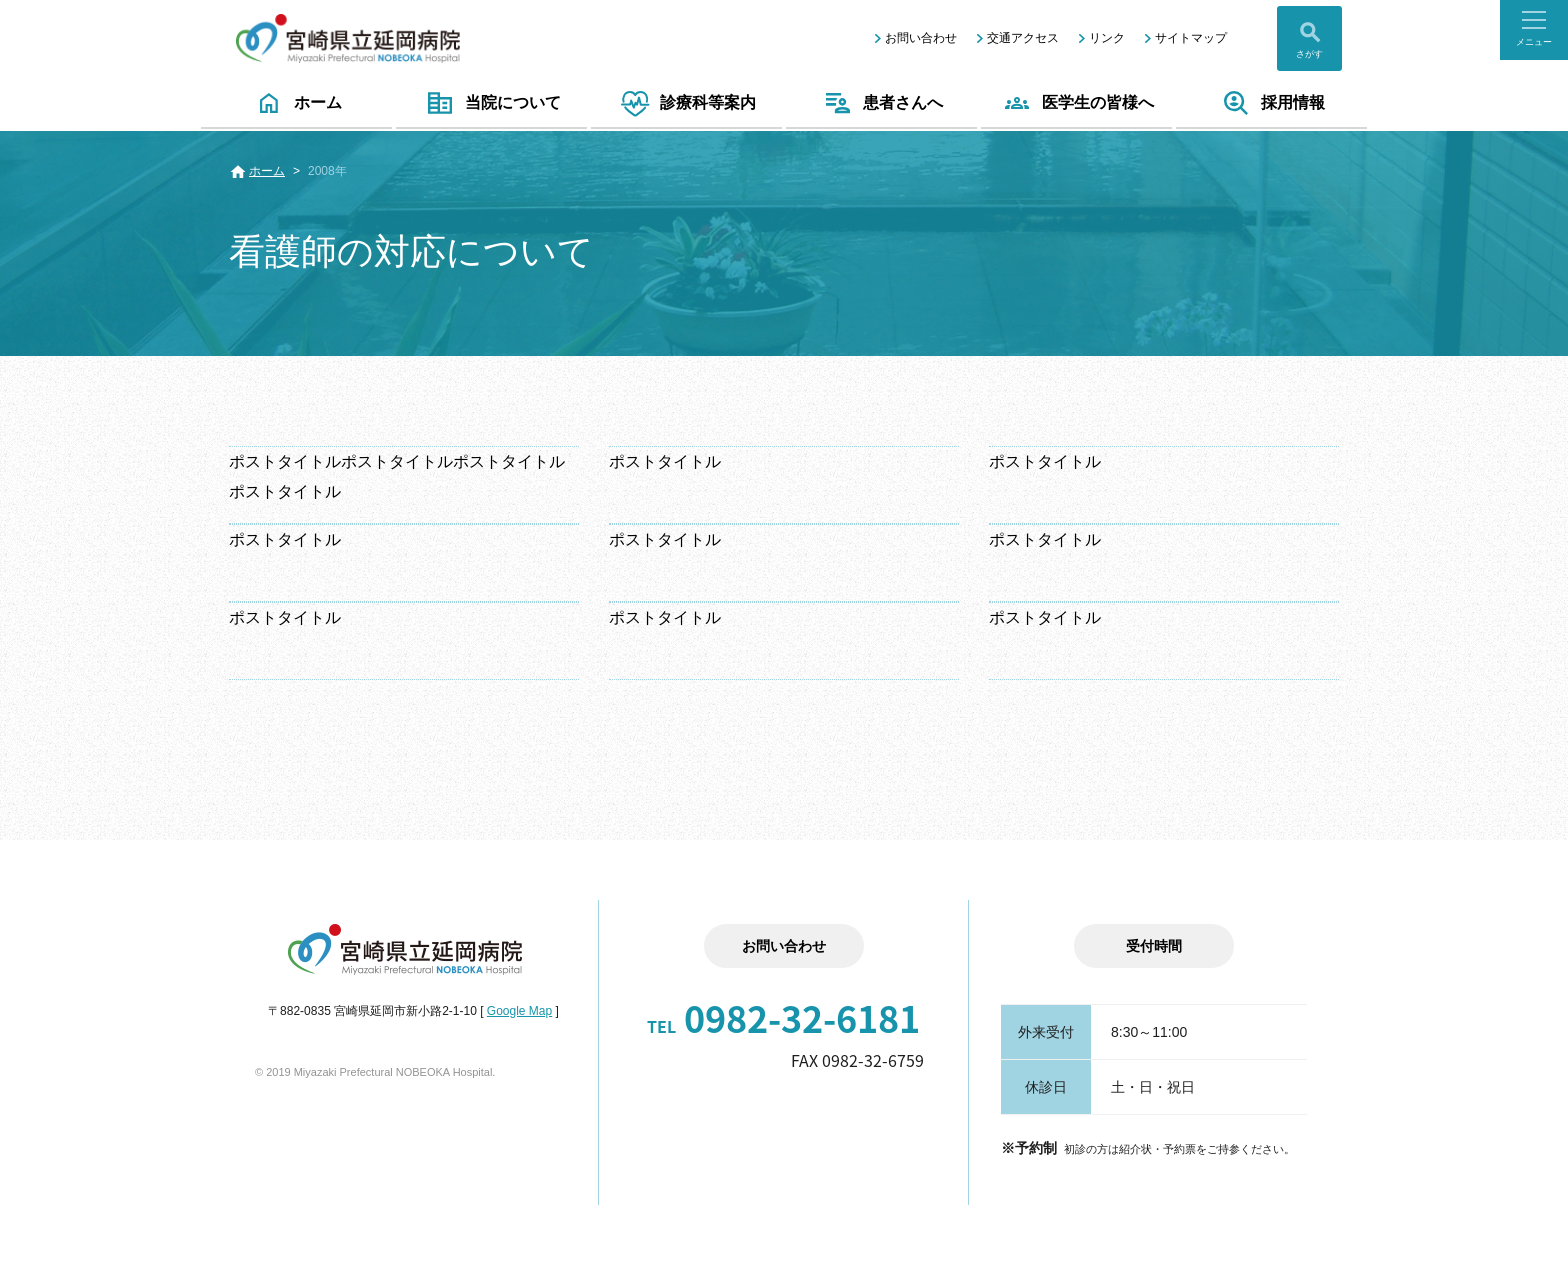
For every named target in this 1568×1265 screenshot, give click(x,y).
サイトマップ (1191, 38)
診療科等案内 (686, 103)
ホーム (296, 103)
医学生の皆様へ (1076, 103)
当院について (491, 103)
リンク (1107, 38)
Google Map (519, 1011)
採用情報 (1271, 103)
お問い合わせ (921, 38)
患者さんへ (881, 103)
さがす (1309, 54)
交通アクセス (1023, 38)
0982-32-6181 (783, 1018)
